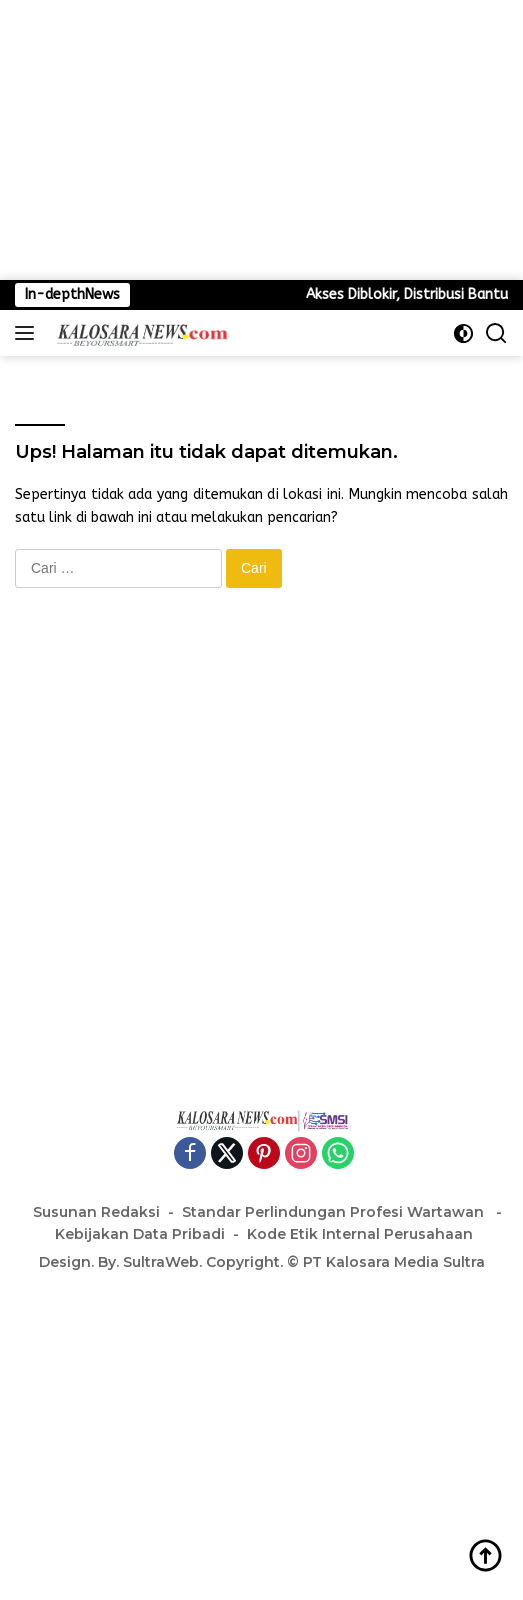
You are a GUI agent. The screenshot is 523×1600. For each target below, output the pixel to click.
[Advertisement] (261, 140)
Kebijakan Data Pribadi (140, 1234)
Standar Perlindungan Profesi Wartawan (335, 1212)
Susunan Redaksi (96, 1212)
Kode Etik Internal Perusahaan (360, 1234)
